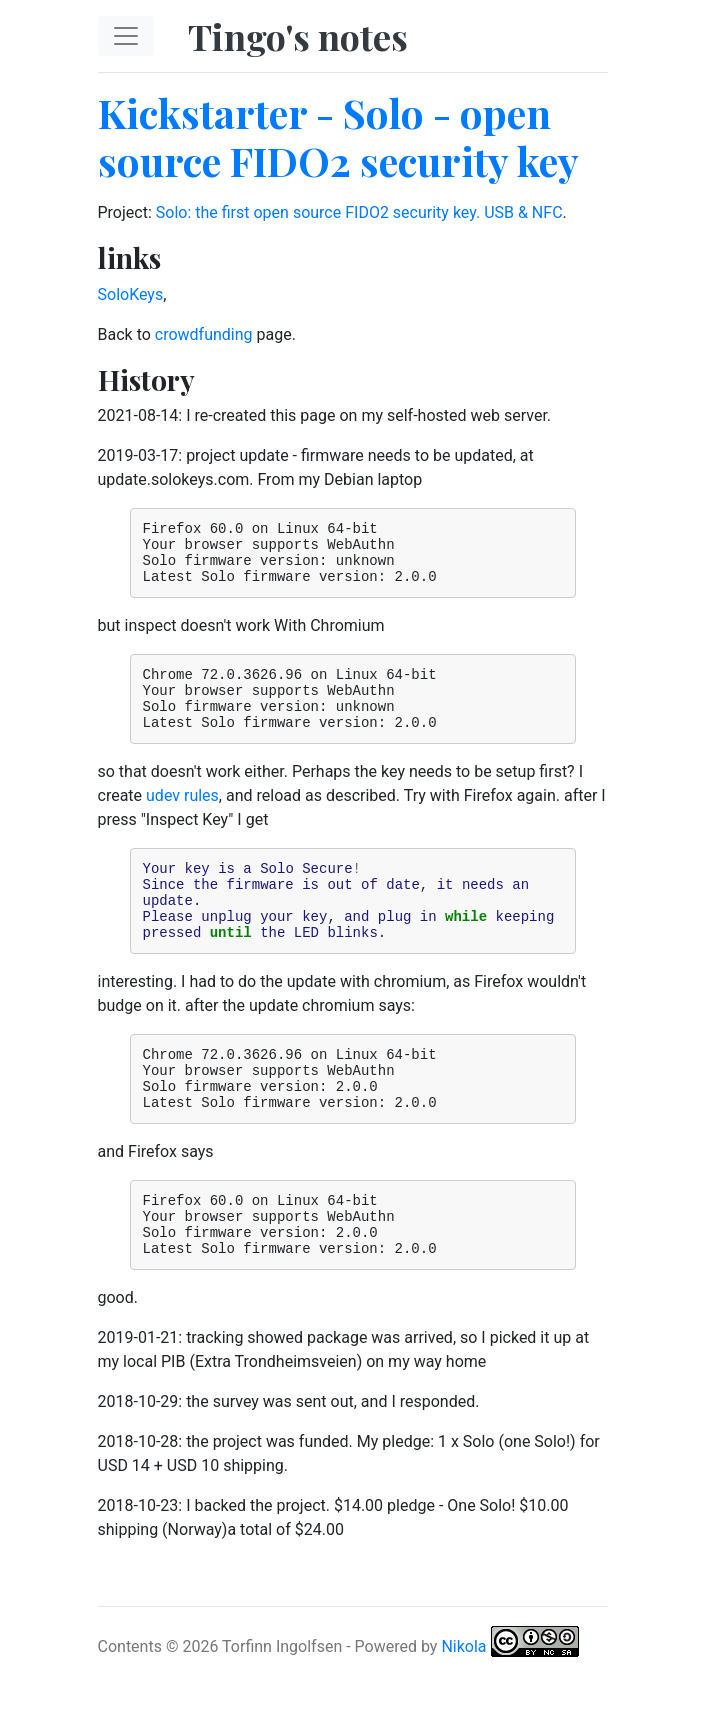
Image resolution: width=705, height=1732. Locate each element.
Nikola (463, 1709)
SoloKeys (131, 294)
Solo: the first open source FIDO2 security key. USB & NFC (359, 212)
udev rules (182, 819)
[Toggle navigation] (126, 36)
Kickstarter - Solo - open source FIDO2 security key (338, 136)
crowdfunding (204, 334)
